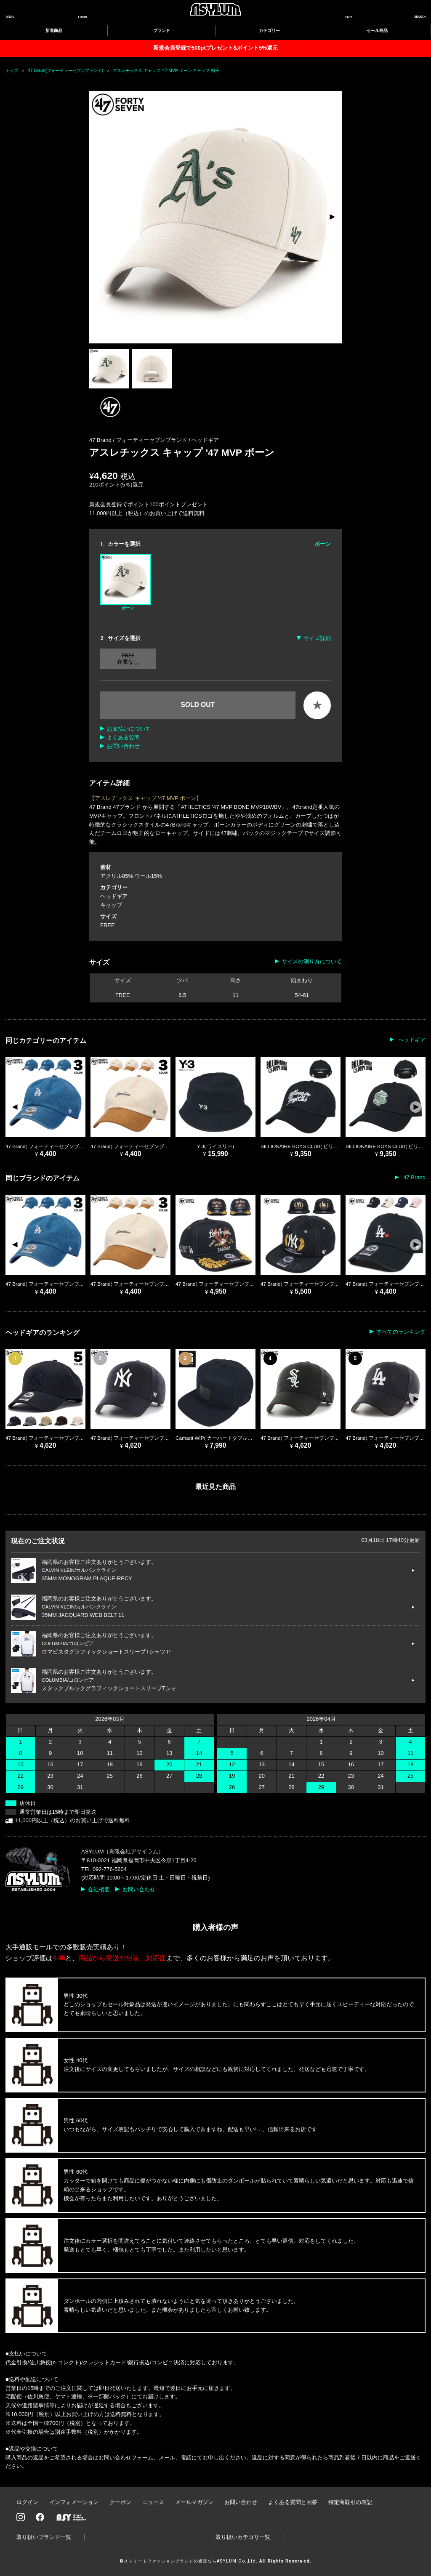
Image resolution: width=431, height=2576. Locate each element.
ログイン (27, 2502)
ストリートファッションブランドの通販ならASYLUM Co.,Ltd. (190, 2561)
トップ (11, 70)
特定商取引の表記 (350, 2502)
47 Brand (414, 1177)
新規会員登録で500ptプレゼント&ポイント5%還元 (215, 48)
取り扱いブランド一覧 (43, 2537)
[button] (332, 217)
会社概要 (99, 1889)
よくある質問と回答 (292, 2502)
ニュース (153, 2502)
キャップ (111, 905)
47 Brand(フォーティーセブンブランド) (65, 70)
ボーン (125, 582)
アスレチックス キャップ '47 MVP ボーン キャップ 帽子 (166, 70)
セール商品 (377, 30)
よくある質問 (123, 737)
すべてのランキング (401, 1332)
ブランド (161, 30)
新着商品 (53, 30)
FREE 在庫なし (128, 658)
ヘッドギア (205, 440)
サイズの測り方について (312, 961)
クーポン (120, 2502)
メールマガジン (194, 2502)
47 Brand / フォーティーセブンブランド (139, 440)
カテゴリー (269, 30)
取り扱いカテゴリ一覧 (243, 2537)
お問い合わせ (123, 746)
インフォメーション (73, 2502)
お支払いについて (129, 729)
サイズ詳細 (317, 638)
